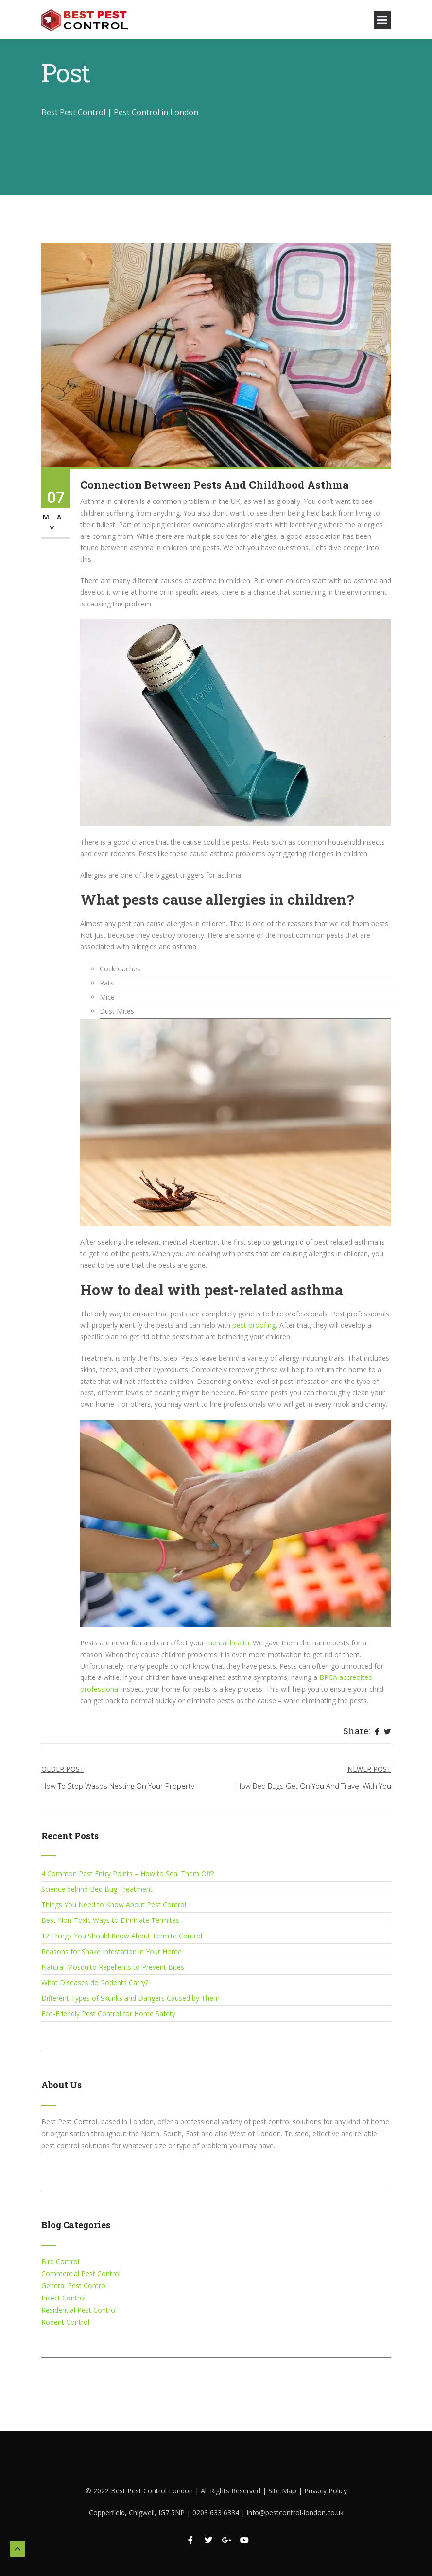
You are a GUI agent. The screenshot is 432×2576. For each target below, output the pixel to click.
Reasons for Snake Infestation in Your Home (111, 1951)
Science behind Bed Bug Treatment (97, 1889)
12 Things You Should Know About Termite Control (121, 1935)
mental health (227, 1642)
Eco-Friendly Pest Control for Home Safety (108, 2013)
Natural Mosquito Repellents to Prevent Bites (112, 1966)
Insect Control (63, 2297)
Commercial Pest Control (81, 2273)
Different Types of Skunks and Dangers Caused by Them (130, 1998)
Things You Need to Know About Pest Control (113, 1904)
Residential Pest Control (79, 2310)
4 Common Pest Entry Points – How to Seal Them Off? (127, 1873)
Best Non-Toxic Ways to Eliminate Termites (110, 1920)
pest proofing (253, 1325)
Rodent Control (65, 2322)
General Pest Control (74, 2285)
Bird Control (60, 2261)
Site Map (283, 2490)
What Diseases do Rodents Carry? (94, 1982)
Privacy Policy (325, 2490)
